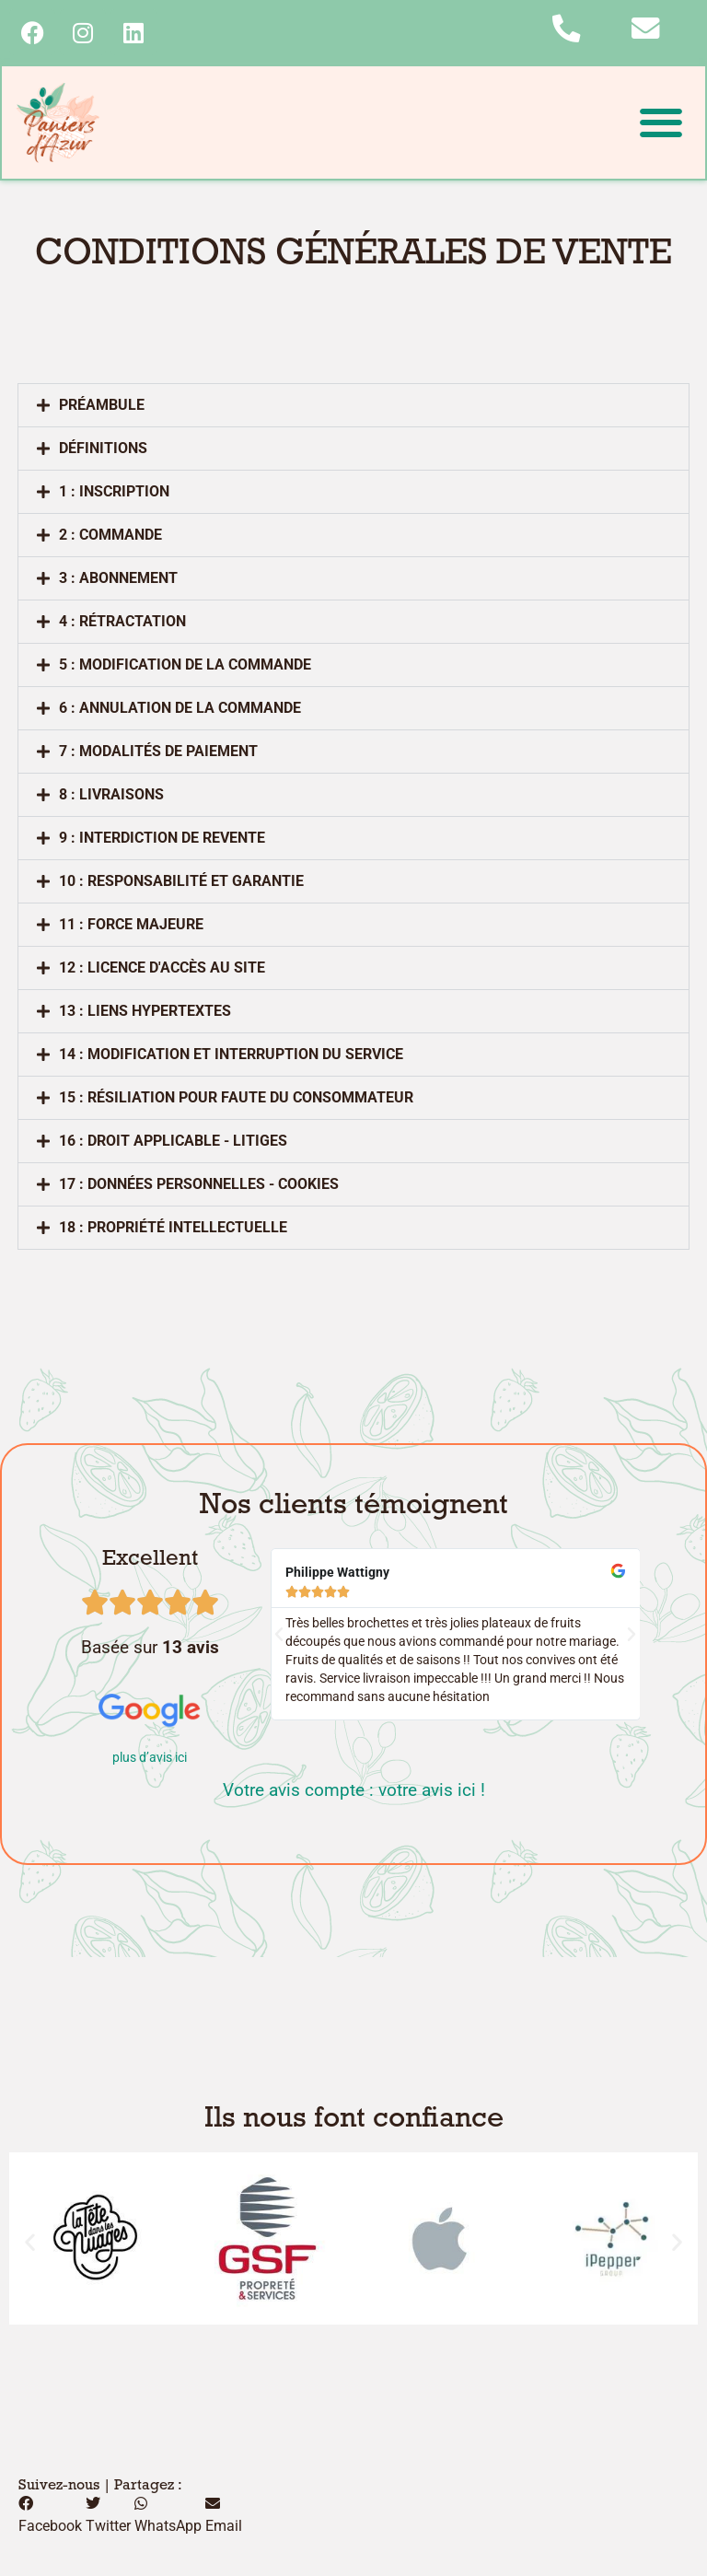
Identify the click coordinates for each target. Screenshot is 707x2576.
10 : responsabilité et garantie (181, 883)
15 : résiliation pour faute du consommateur (236, 1099)
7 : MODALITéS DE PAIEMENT (158, 753)
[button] (660, 123)
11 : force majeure (131, 926)
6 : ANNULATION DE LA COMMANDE (180, 709)
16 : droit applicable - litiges (173, 1142)
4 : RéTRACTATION (122, 623)
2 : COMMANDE (110, 536)
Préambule (102, 406)
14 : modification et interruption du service (231, 1056)
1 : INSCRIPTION (114, 493)
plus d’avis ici (149, 1759)
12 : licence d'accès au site (162, 969)
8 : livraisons (111, 796)
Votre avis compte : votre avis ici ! (354, 1791)
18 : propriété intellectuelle (173, 1229)
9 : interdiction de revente (162, 839)
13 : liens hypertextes (145, 1012)
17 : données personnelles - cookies (199, 1186)
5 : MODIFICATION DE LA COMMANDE (185, 666)
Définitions (103, 450)
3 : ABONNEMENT (118, 580)
